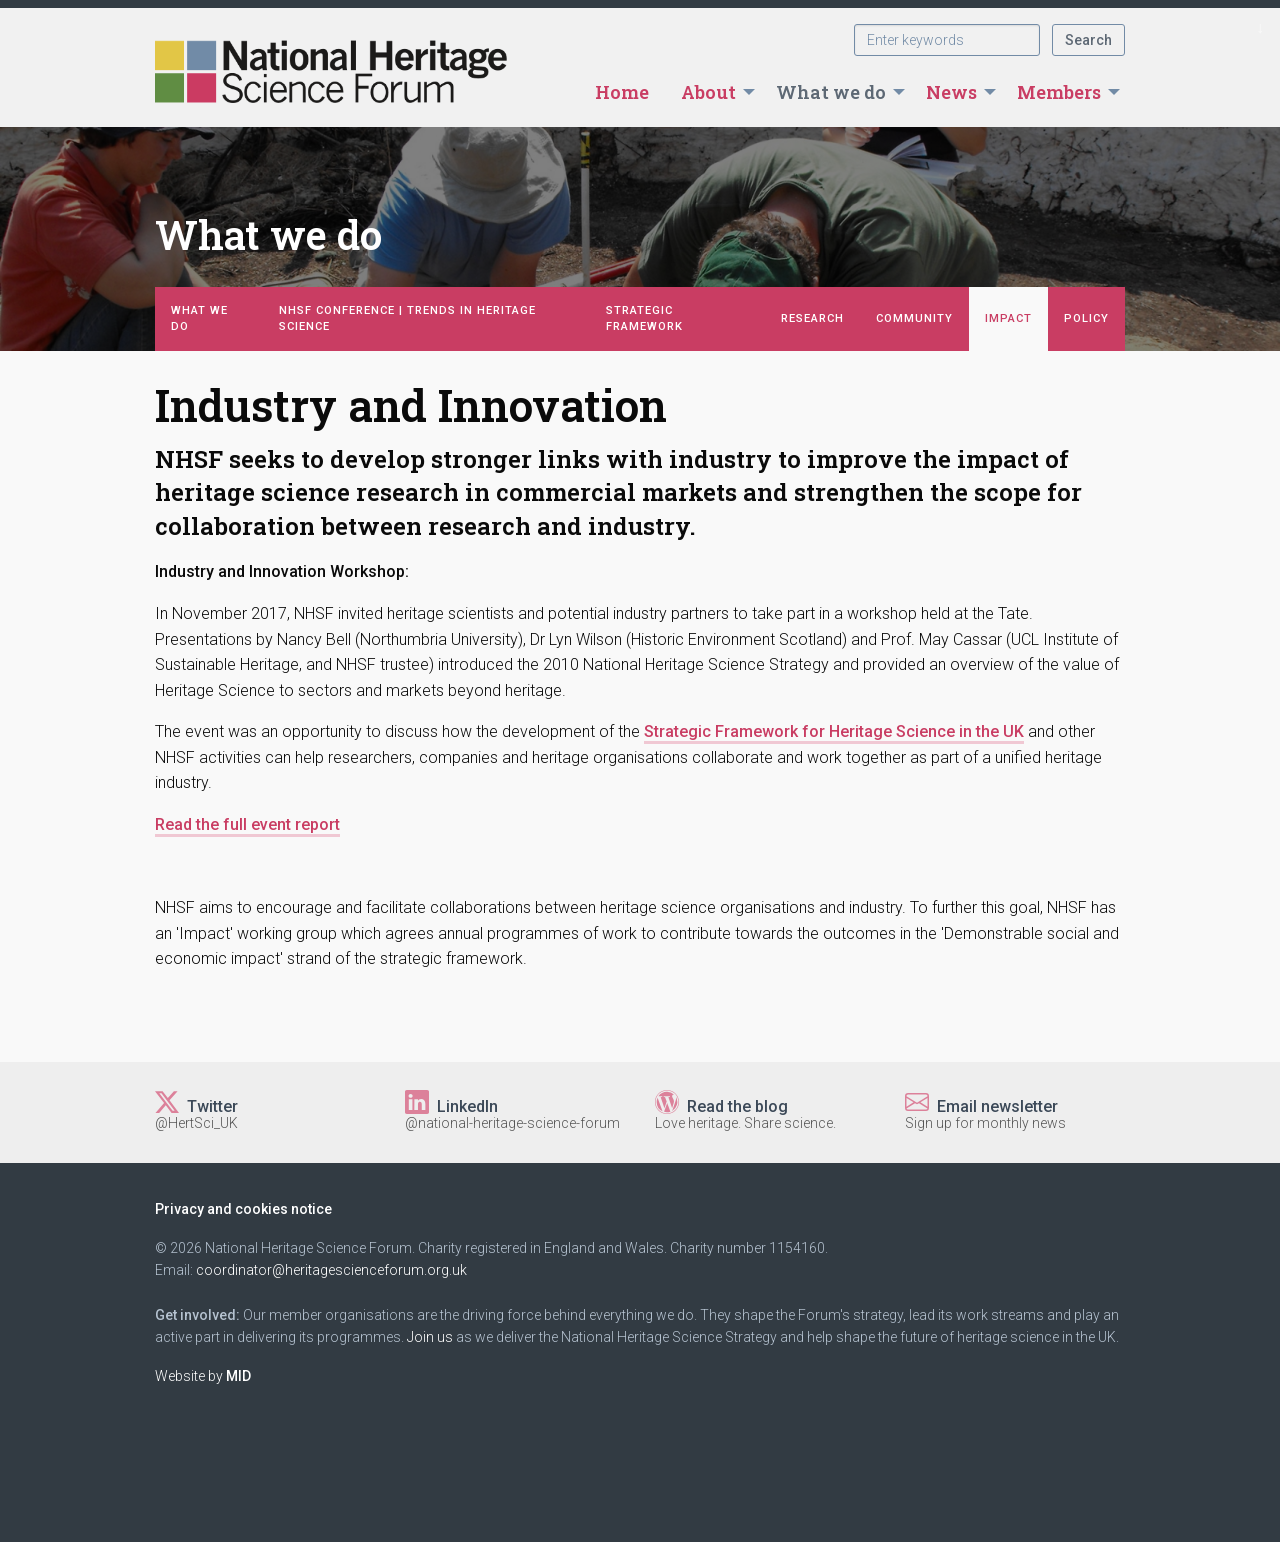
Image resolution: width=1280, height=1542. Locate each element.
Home (622, 92)
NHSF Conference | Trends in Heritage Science (407, 318)
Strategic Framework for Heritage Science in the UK (834, 731)
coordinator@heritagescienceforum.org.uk (331, 1270)
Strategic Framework (644, 318)
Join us (430, 1337)
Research (812, 318)
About (708, 92)
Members (1059, 92)
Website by (203, 1376)
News (951, 92)
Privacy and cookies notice (243, 1209)
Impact (1008, 318)
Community (914, 318)
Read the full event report (247, 824)
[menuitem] (622, 92)
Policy (1086, 318)
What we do (831, 92)
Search (1088, 40)
